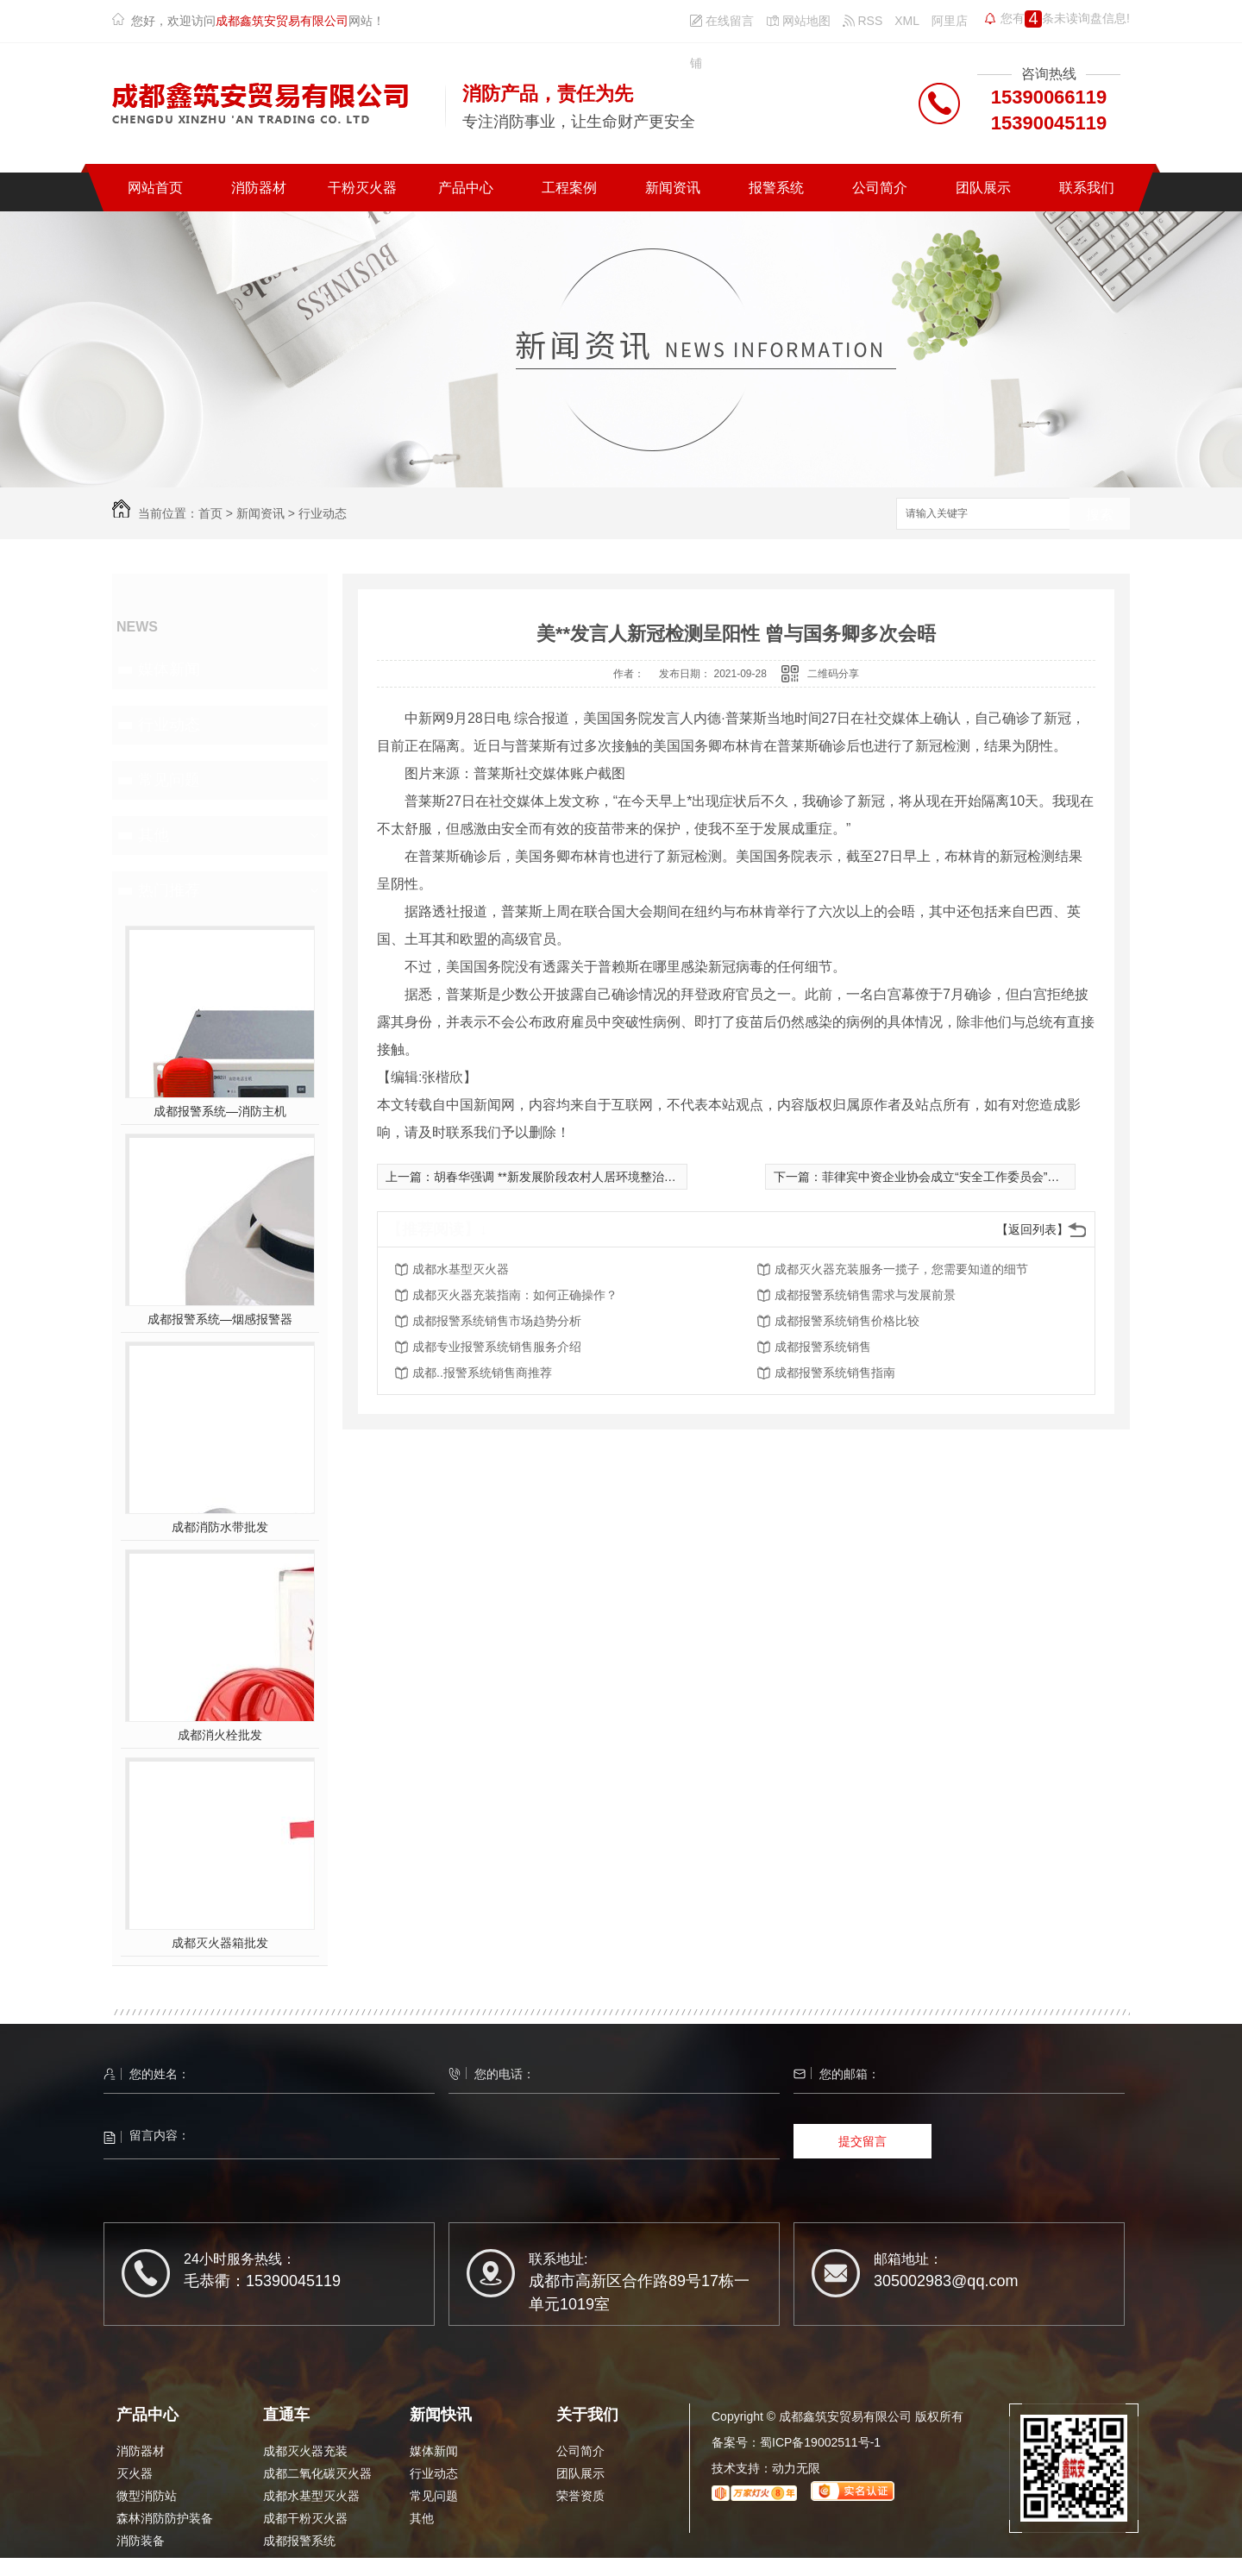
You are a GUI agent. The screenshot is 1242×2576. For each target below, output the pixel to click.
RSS (863, 21)
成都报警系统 (299, 2541)
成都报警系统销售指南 (835, 1372)
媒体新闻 (169, 669)
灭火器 (134, 2473)
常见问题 (169, 780)
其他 (153, 835)
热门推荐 (169, 890)
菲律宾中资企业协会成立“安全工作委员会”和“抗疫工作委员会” (987, 1177)
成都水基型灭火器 (460, 1269)
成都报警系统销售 (823, 1347)
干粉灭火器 (362, 187)
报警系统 (776, 187)
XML (906, 21)
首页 (210, 513)
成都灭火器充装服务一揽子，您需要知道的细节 (901, 1269)
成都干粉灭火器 (305, 2518)
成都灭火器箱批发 (220, 1943)
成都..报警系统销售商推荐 (482, 1372)
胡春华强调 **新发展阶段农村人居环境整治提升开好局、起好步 (603, 1177)
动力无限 (796, 2468)
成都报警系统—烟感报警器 (219, 1319)
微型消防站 (146, 2496)
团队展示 (983, 187)
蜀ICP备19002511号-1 (820, 2442)
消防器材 (258, 187)
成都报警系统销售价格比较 (847, 1321)
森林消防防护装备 (164, 2518)
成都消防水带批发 (220, 1527)
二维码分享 (833, 674)
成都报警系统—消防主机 (220, 1111)
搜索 (1099, 514)
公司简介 (879, 187)
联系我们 (1086, 187)
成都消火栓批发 (220, 1735)
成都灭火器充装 (305, 2451)
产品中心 (465, 187)
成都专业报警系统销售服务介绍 (496, 1347)
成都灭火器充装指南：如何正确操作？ (515, 1295)
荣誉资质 (580, 2496)
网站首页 (155, 187)
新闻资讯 (672, 187)
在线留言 (722, 21)
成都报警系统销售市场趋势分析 (496, 1321)
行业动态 (322, 513)
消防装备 (140, 2541)
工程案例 (569, 187)
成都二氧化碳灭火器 (317, 2473)
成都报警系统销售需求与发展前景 (865, 1295)
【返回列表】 (1032, 1229)
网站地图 (798, 21)
